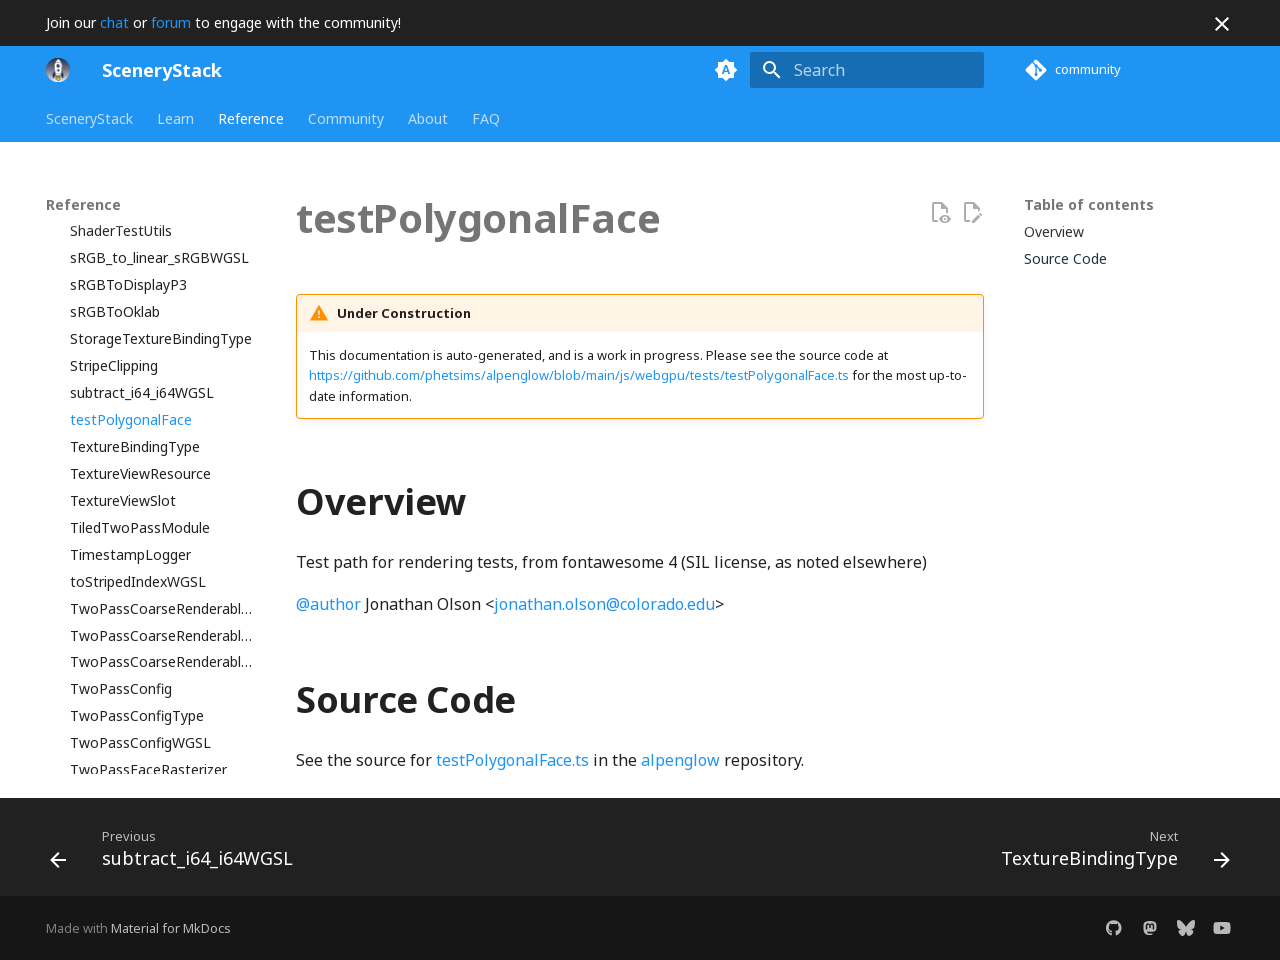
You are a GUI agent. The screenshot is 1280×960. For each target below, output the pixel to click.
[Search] (867, 70)
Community (346, 119)
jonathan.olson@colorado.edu (604, 604)
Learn (175, 119)
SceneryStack (89, 119)
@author (328, 604)
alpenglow (680, 760)
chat (114, 22)
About (428, 119)
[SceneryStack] (58, 70)
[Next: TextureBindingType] (1110, 853)
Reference (251, 119)
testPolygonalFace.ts (512, 760)
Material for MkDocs (171, 928)
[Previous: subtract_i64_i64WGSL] (177, 853)
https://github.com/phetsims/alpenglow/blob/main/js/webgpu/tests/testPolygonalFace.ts (579, 375)
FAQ (486, 119)
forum (171, 22)
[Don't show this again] (1222, 24)
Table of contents (1089, 205)
